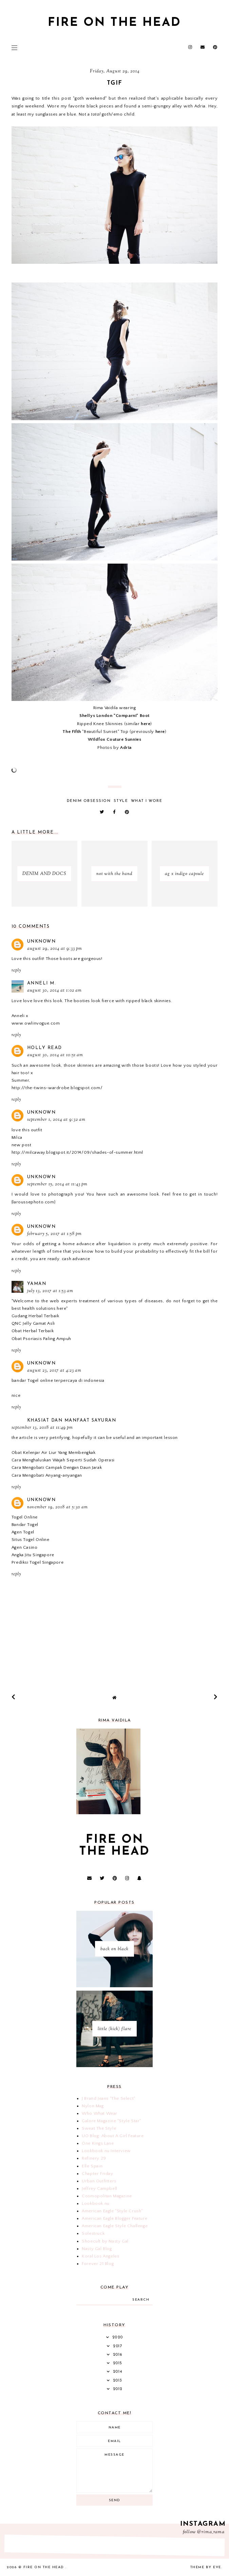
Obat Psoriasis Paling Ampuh (41, 1338)
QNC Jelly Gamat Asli (33, 1323)
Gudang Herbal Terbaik (35, 1315)
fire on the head (114, 23)
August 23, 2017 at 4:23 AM (54, 1371)
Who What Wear (99, 2113)
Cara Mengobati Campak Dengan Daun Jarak (57, 1467)
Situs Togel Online (31, 1539)
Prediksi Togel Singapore (37, 1562)
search (140, 2300)
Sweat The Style (99, 2128)
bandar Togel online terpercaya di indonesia (58, 1380)
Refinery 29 (94, 2158)
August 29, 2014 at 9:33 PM (54, 949)
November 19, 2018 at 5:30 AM (57, 1507)
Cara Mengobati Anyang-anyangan (47, 1475)
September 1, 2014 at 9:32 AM (56, 1120)
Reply (16, 970)
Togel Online (25, 1517)
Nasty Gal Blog (97, 2248)
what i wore (147, 801)
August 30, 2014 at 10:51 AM (55, 1055)
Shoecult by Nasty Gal (105, 2241)
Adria (126, 747)
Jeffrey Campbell (99, 2188)
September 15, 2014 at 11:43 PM (57, 1184)
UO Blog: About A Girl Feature (113, 2135)
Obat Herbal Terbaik (33, 1330)
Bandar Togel (25, 1524)
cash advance (76, 1258)
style (121, 801)
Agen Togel (23, 1532)
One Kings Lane (98, 2143)
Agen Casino (25, 1547)
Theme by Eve (205, 2567)
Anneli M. (41, 983)
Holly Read (44, 1048)
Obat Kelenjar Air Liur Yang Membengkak (54, 1452)
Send (114, 2500)
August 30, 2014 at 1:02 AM (54, 991)
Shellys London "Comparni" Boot (114, 715)
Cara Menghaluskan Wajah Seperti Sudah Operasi (63, 1460)
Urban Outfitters (99, 2181)
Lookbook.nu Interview (106, 2150)
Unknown (41, 941)
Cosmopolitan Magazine (107, 2196)
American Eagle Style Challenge (115, 2225)
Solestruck (93, 2233)
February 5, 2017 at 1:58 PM (54, 1234)
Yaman (36, 1284)
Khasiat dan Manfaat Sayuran (71, 1420)
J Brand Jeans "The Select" (108, 2098)
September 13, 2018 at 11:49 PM (42, 1428)
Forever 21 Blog (98, 2263)
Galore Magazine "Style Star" (111, 2120)
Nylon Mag (92, 2105)
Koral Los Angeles (100, 2256)
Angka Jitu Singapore (33, 1554)
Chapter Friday (97, 2173)
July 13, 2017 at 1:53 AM (50, 1291)
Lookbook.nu (96, 2203)
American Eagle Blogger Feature (114, 2218)
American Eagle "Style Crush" (112, 2211)
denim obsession (89, 801)
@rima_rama (211, 2532)
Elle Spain (92, 2166)
